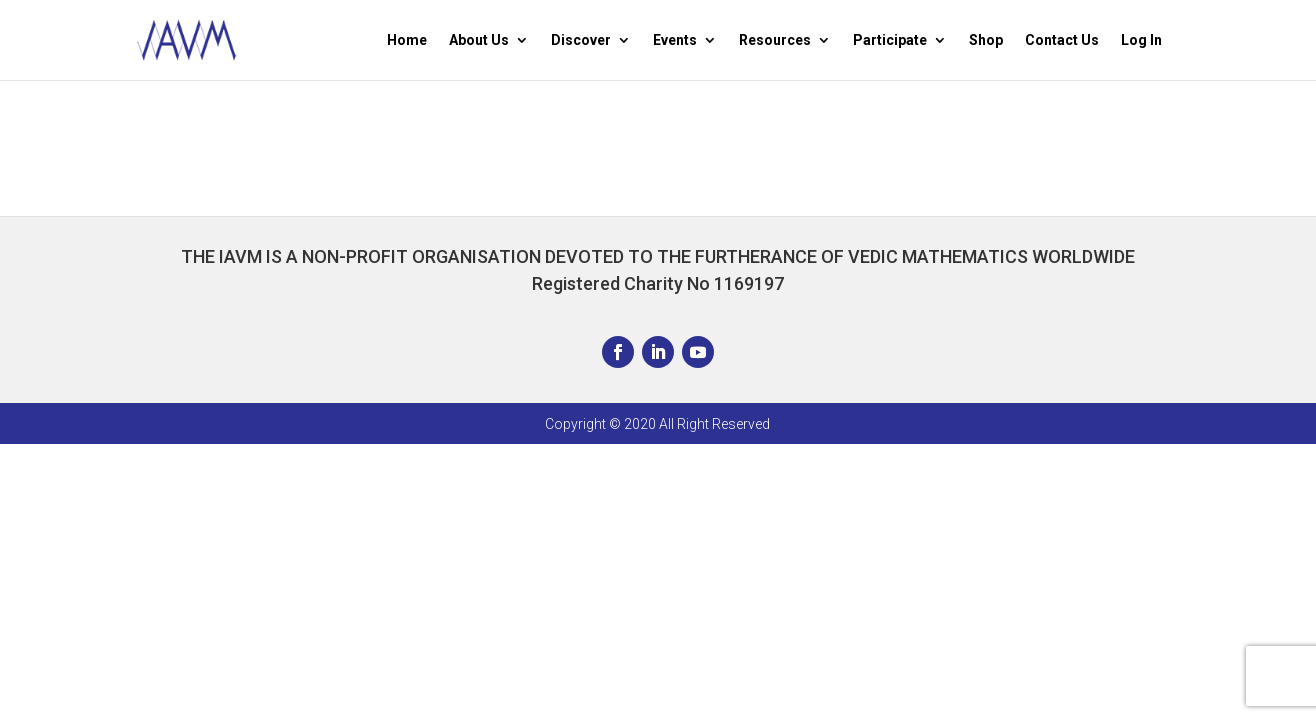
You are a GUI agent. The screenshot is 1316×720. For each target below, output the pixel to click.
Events (675, 40)
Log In (1141, 40)
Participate (890, 40)
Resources (775, 40)
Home (407, 40)
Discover (581, 40)
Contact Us (1062, 40)
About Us (479, 40)
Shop (986, 40)
